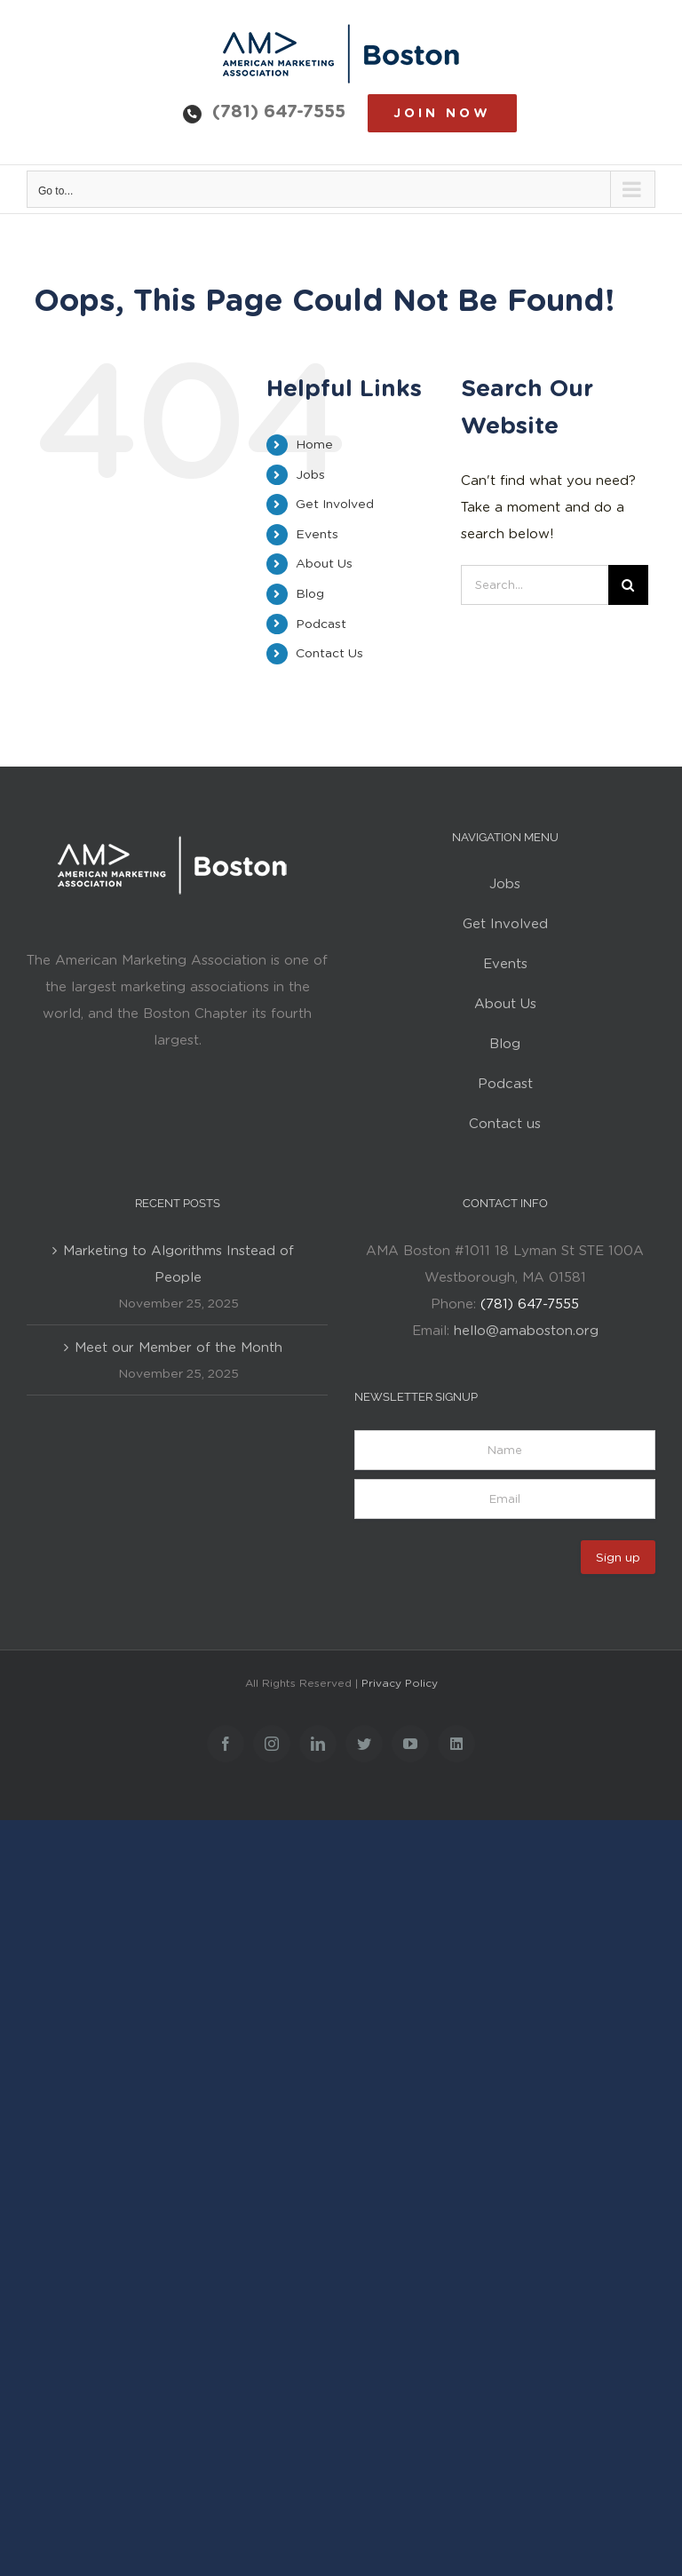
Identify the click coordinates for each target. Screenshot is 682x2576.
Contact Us (329, 653)
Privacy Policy (399, 1683)
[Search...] (534, 585)
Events (317, 534)
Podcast (321, 623)
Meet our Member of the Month (178, 1348)
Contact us (505, 1124)
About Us (324, 563)
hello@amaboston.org (526, 1331)
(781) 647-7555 (278, 111)
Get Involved (335, 504)
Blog (310, 593)
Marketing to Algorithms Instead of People (178, 1264)
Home (314, 444)
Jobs (310, 474)
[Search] (628, 585)
